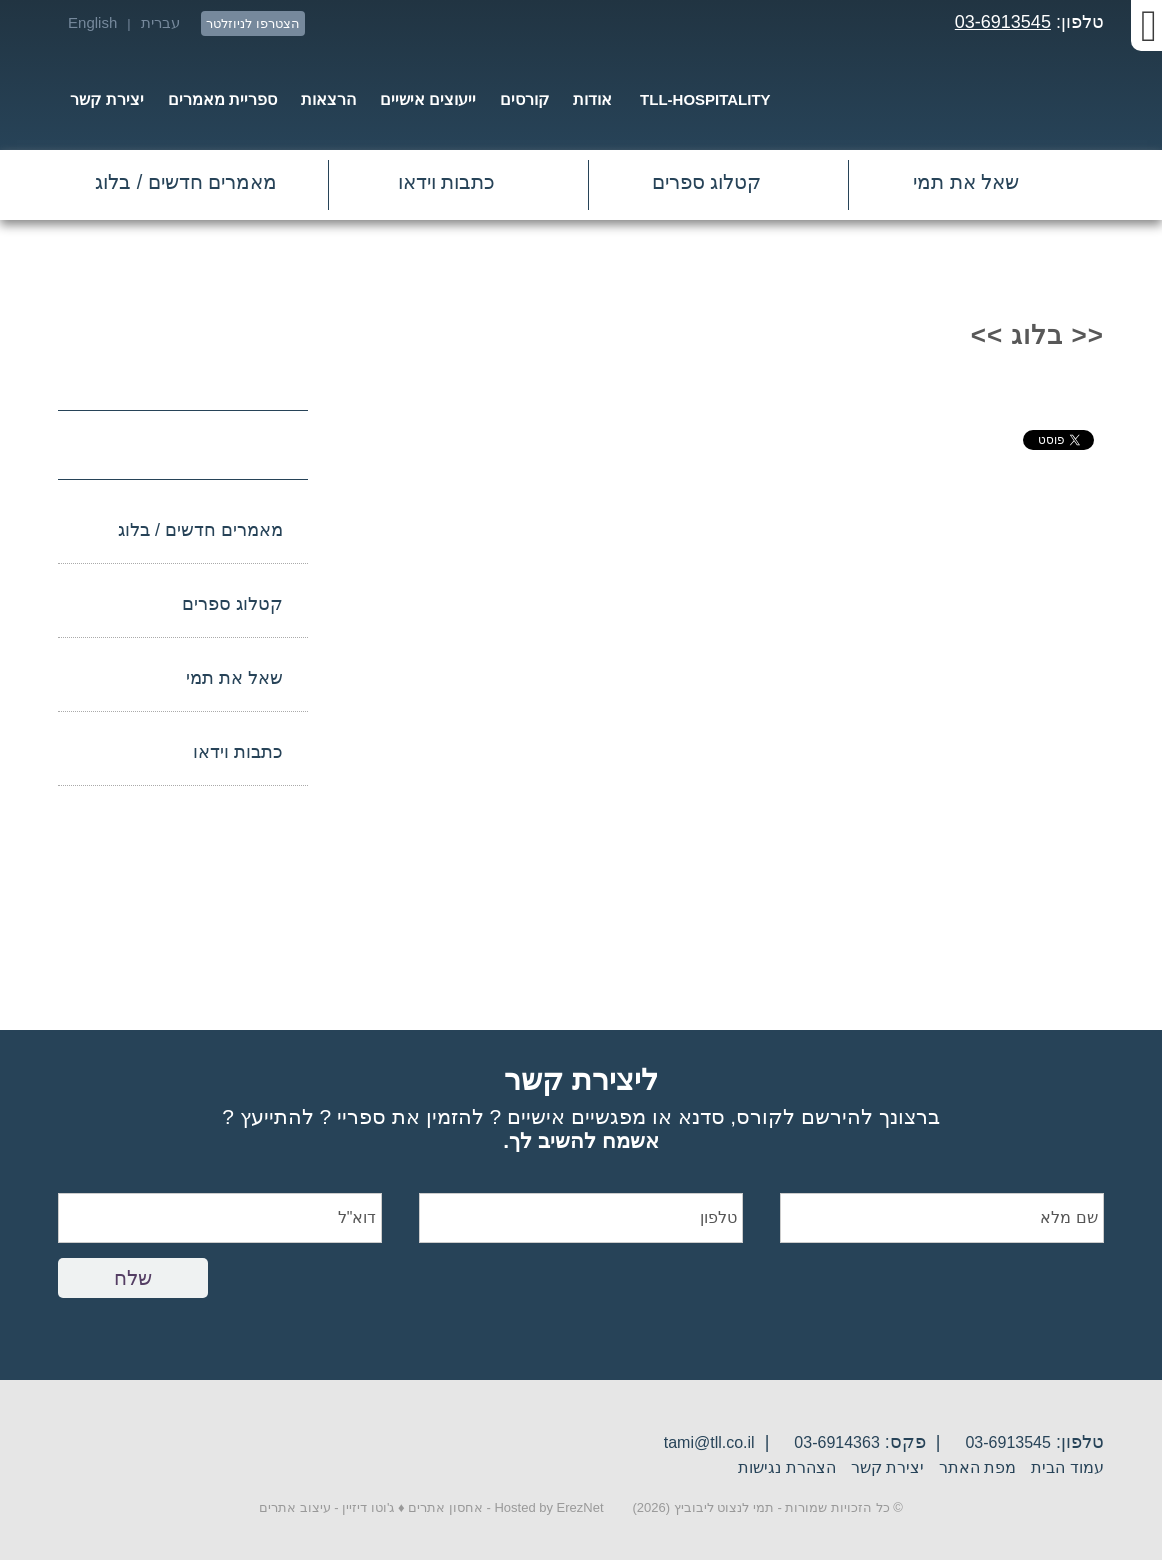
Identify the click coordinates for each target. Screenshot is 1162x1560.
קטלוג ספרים (707, 182)
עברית (160, 22)
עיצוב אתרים (295, 1507)
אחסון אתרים (445, 1507)
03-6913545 (1003, 22)
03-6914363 (836, 1442)
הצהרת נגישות (786, 1467)
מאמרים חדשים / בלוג (186, 182)
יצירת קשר (887, 1467)
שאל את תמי (966, 182)
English (92, 22)
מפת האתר (977, 1467)
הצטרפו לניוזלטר (253, 23)
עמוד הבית (1067, 1467)
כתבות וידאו (447, 182)
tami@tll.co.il (709, 1442)
